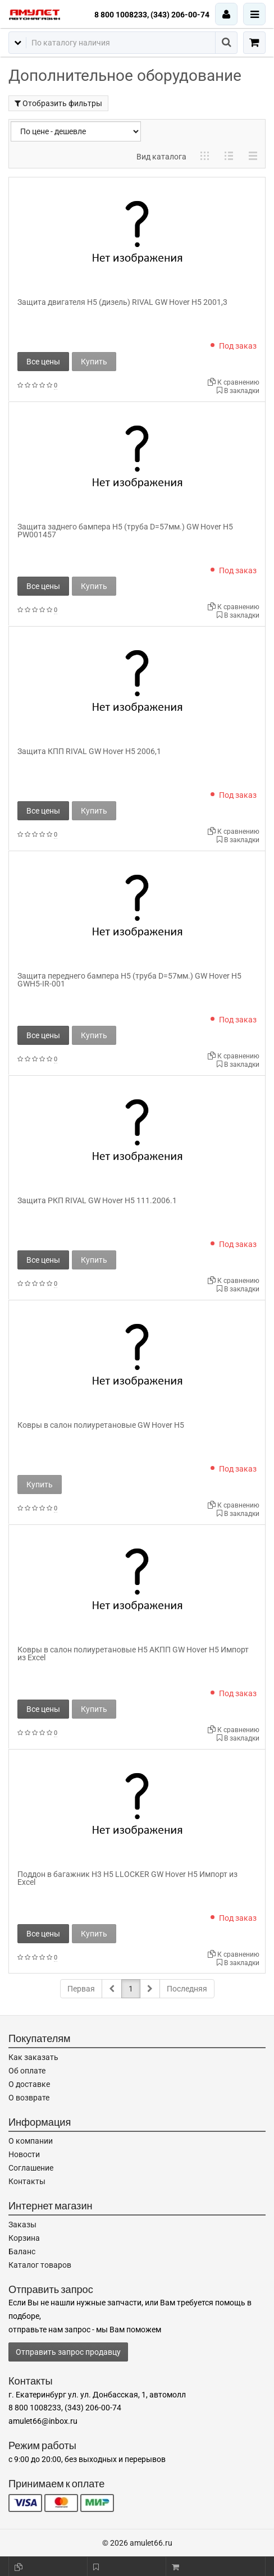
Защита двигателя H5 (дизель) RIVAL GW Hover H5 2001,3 (122, 302)
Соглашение (30, 2167)
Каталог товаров (39, 2264)
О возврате (28, 2097)
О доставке (29, 2084)
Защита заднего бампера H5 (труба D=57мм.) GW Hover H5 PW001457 (125, 530)
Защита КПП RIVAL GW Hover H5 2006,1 (89, 751)
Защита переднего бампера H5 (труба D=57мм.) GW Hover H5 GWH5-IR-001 (129, 979)
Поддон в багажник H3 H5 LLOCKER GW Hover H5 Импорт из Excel (127, 1878)
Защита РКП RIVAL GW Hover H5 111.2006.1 (97, 1200)
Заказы (22, 2224)
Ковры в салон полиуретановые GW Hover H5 (100, 1425)
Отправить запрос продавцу (68, 2351)
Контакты (26, 2181)
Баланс (21, 2251)
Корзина (24, 2238)
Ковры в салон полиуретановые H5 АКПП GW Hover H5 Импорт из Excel (133, 1653)
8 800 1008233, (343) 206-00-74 (151, 14)
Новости (24, 2154)
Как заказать (33, 2057)
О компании (30, 2140)
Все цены (43, 361)
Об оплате (26, 2070)
